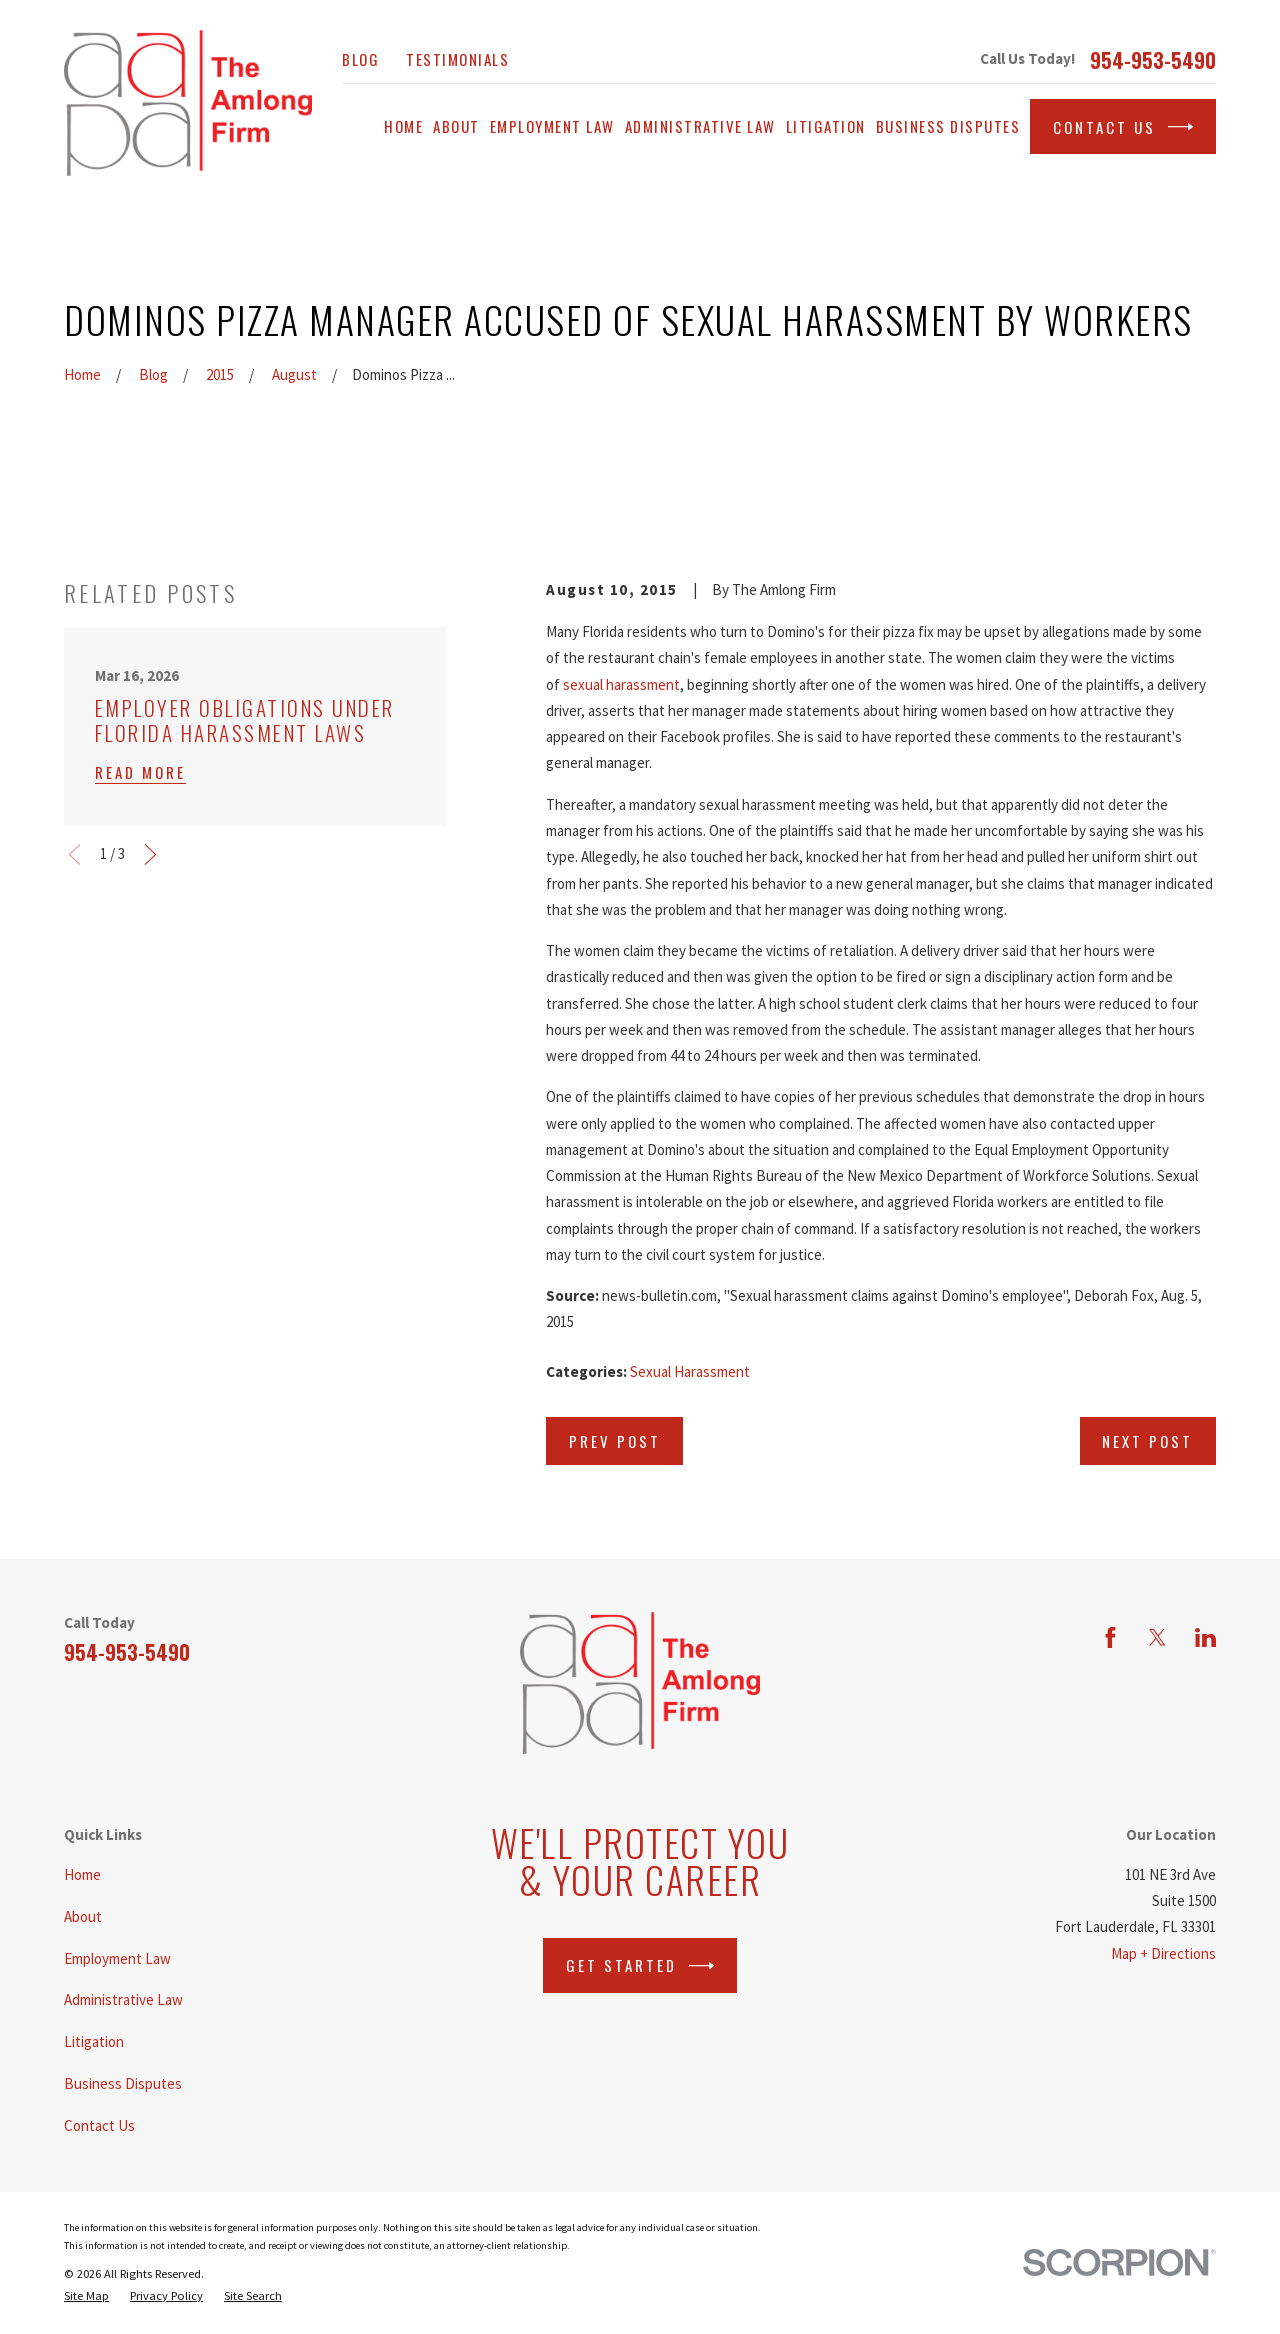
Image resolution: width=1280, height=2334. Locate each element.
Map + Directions (1163, 1953)
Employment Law (117, 1958)
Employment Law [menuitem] (552, 126)
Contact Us (1123, 127)
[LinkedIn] (1205, 1637)
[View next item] (150, 854)
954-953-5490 (1153, 60)
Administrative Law (123, 1999)
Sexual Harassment (690, 1371)
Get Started (640, 1966)
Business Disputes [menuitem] (948, 126)
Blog (360, 59)
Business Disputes (123, 2083)
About (83, 1916)
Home (82, 1874)
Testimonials (457, 59)
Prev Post (615, 1441)
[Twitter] (1157, 1637)
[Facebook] (1110, 1637)
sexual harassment (621, 684)
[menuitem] (86, 2296)
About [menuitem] (456, 126)
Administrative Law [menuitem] (700, 126)
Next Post (1147, 1441)
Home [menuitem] (403, 126)
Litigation (94, 2041)
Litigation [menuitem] (826, 126)
